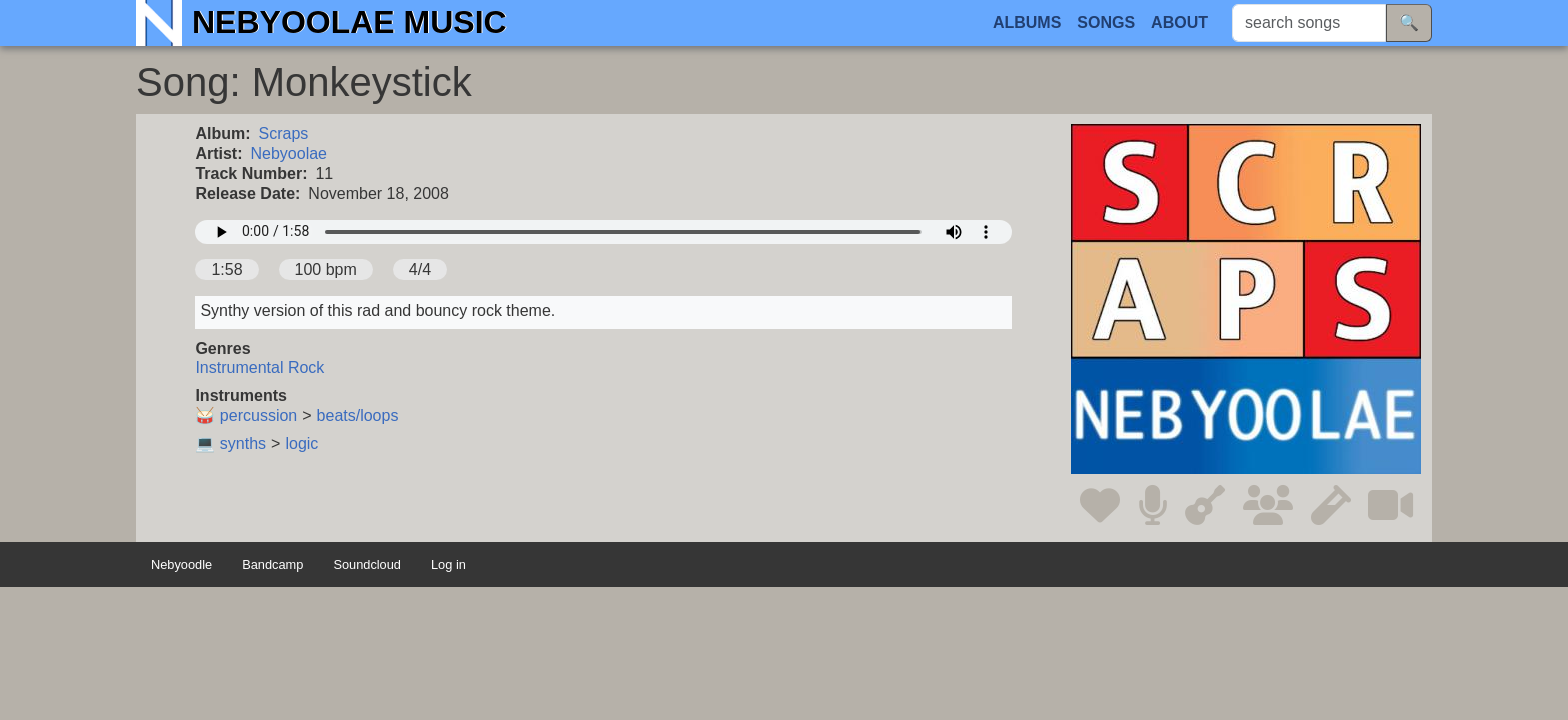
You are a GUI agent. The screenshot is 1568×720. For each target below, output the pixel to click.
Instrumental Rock (259, 367)
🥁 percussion (246, 415)
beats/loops (358, 415)
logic (301, 443)
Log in (448, 565)
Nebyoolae (289, 153)
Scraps (284, 133)
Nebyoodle (181, 565)
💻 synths (230, 443)
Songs (1106, 22)
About (1179, 22)
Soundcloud (367, 565)
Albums (1027, 22)
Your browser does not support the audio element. (603, 232)
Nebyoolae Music (349, 22)
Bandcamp (272, 565)
